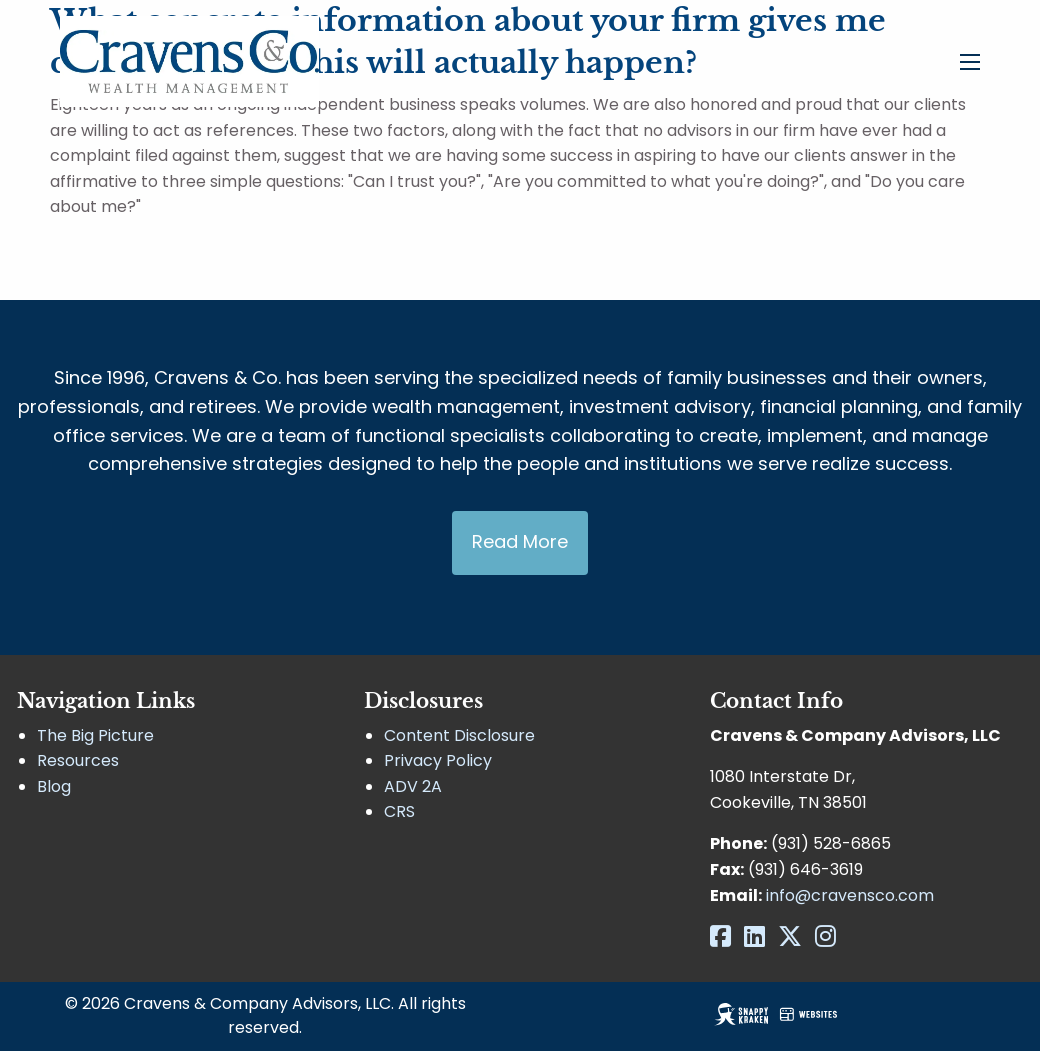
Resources (78, 760)
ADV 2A (413, 786)
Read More (520, 541)
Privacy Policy (438, 760)
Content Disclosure (459, 735)
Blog (54, 786)
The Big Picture (95, 735)
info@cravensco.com (850, 895)
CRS (399, 811)
